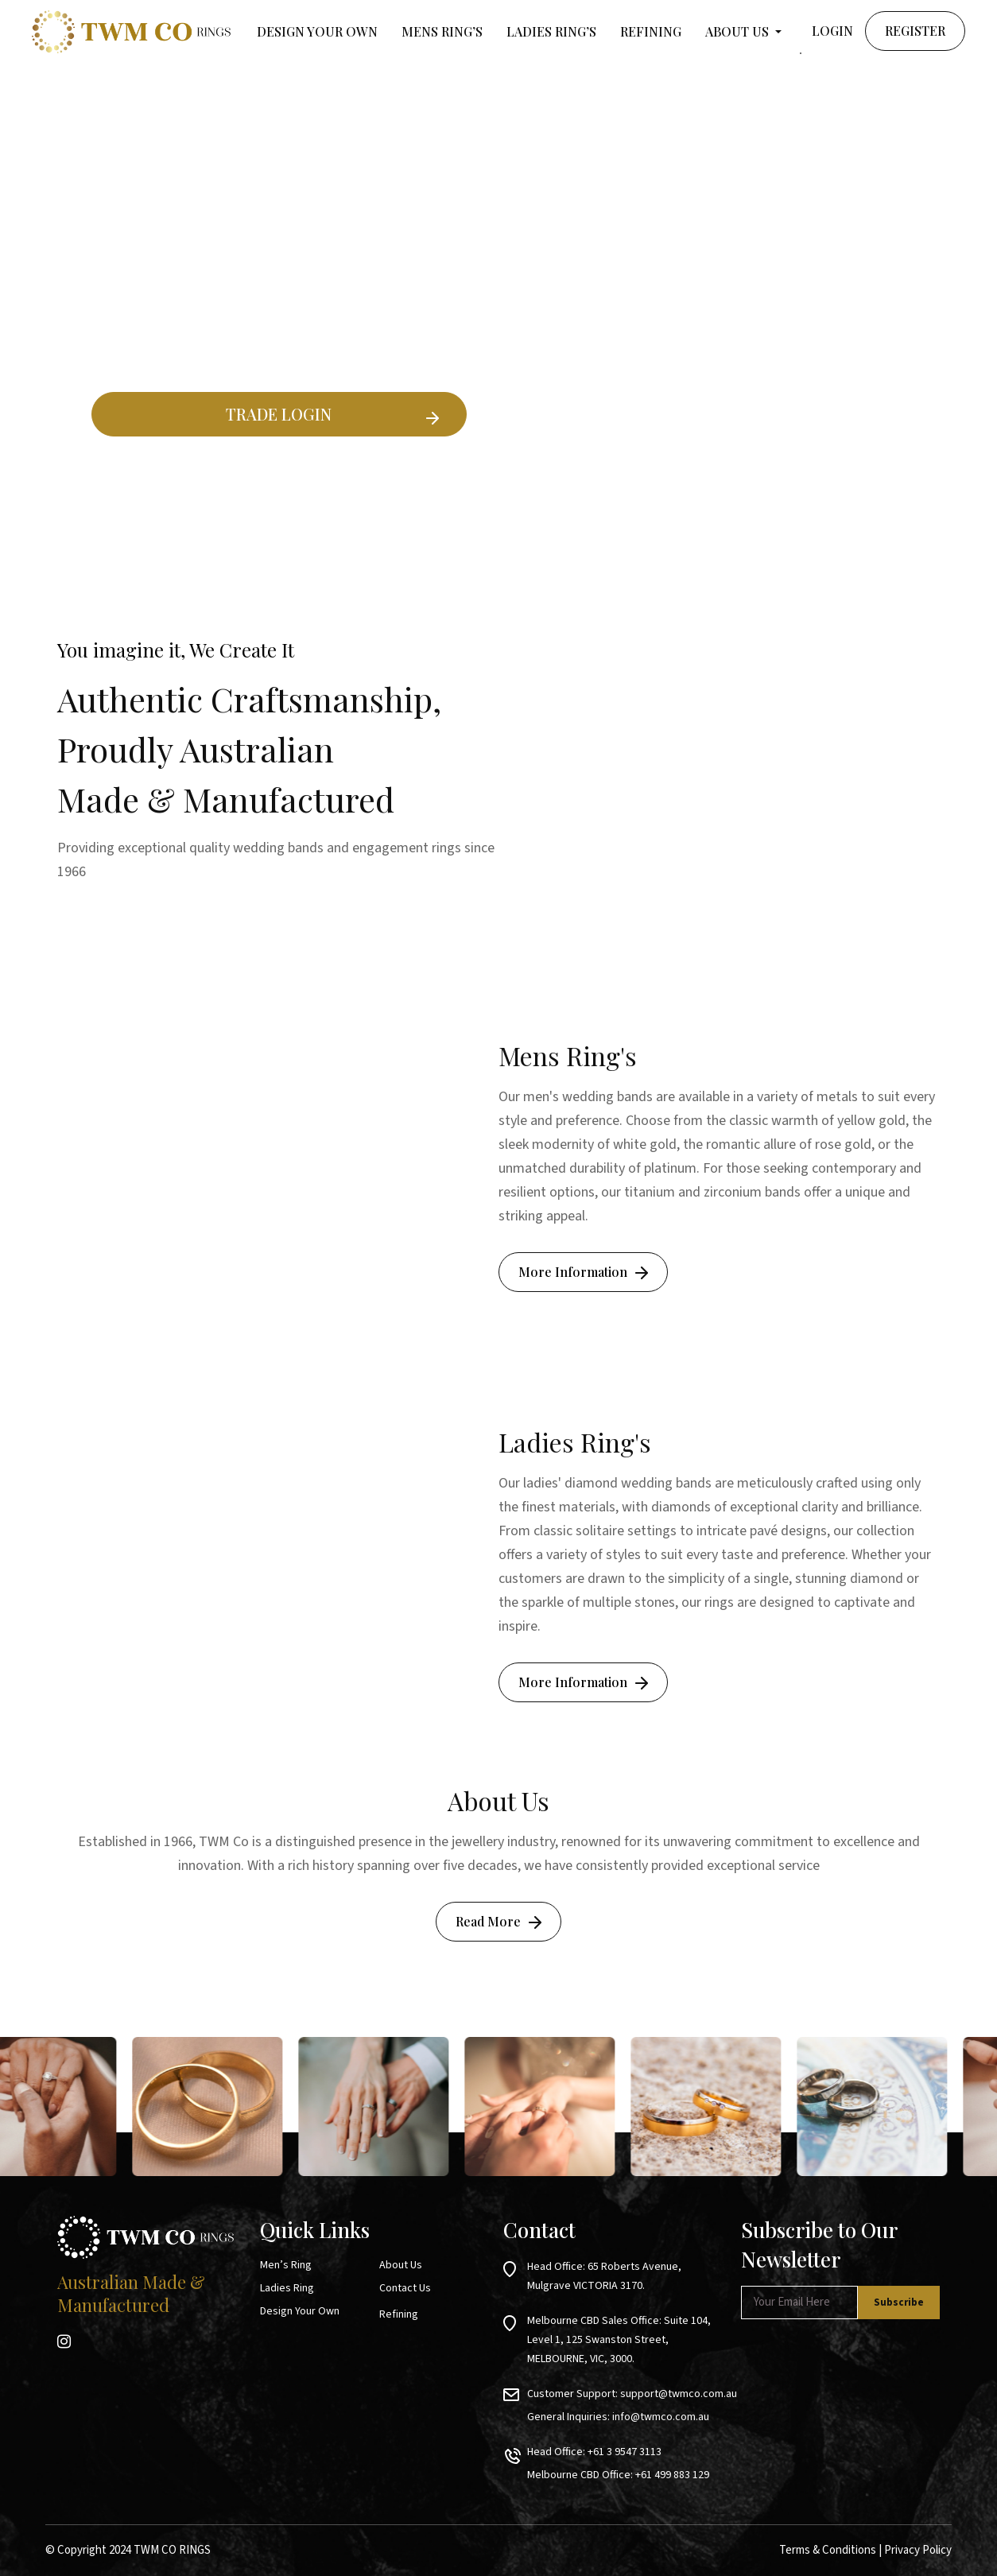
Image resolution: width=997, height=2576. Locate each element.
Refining (650, 31)
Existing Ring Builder (279, 474)
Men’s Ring (286, 2265)
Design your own (317, 31)
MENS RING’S (442, 31)
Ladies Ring (287, 2288)
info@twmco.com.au (660, 2417)
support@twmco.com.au (678, 2394)
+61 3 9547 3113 (624, 2452)
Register (915, 30)
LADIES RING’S (551, 31)
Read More (488, 1921)
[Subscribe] (899, 2302)
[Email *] (799, 2302)
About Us (400, 2265)
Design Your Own (299, 2311)
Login (832, 30)
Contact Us (405, 2288)
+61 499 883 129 (672, 2475)
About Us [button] (738, 31)
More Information (572, 1271)
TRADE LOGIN (279, 414)
